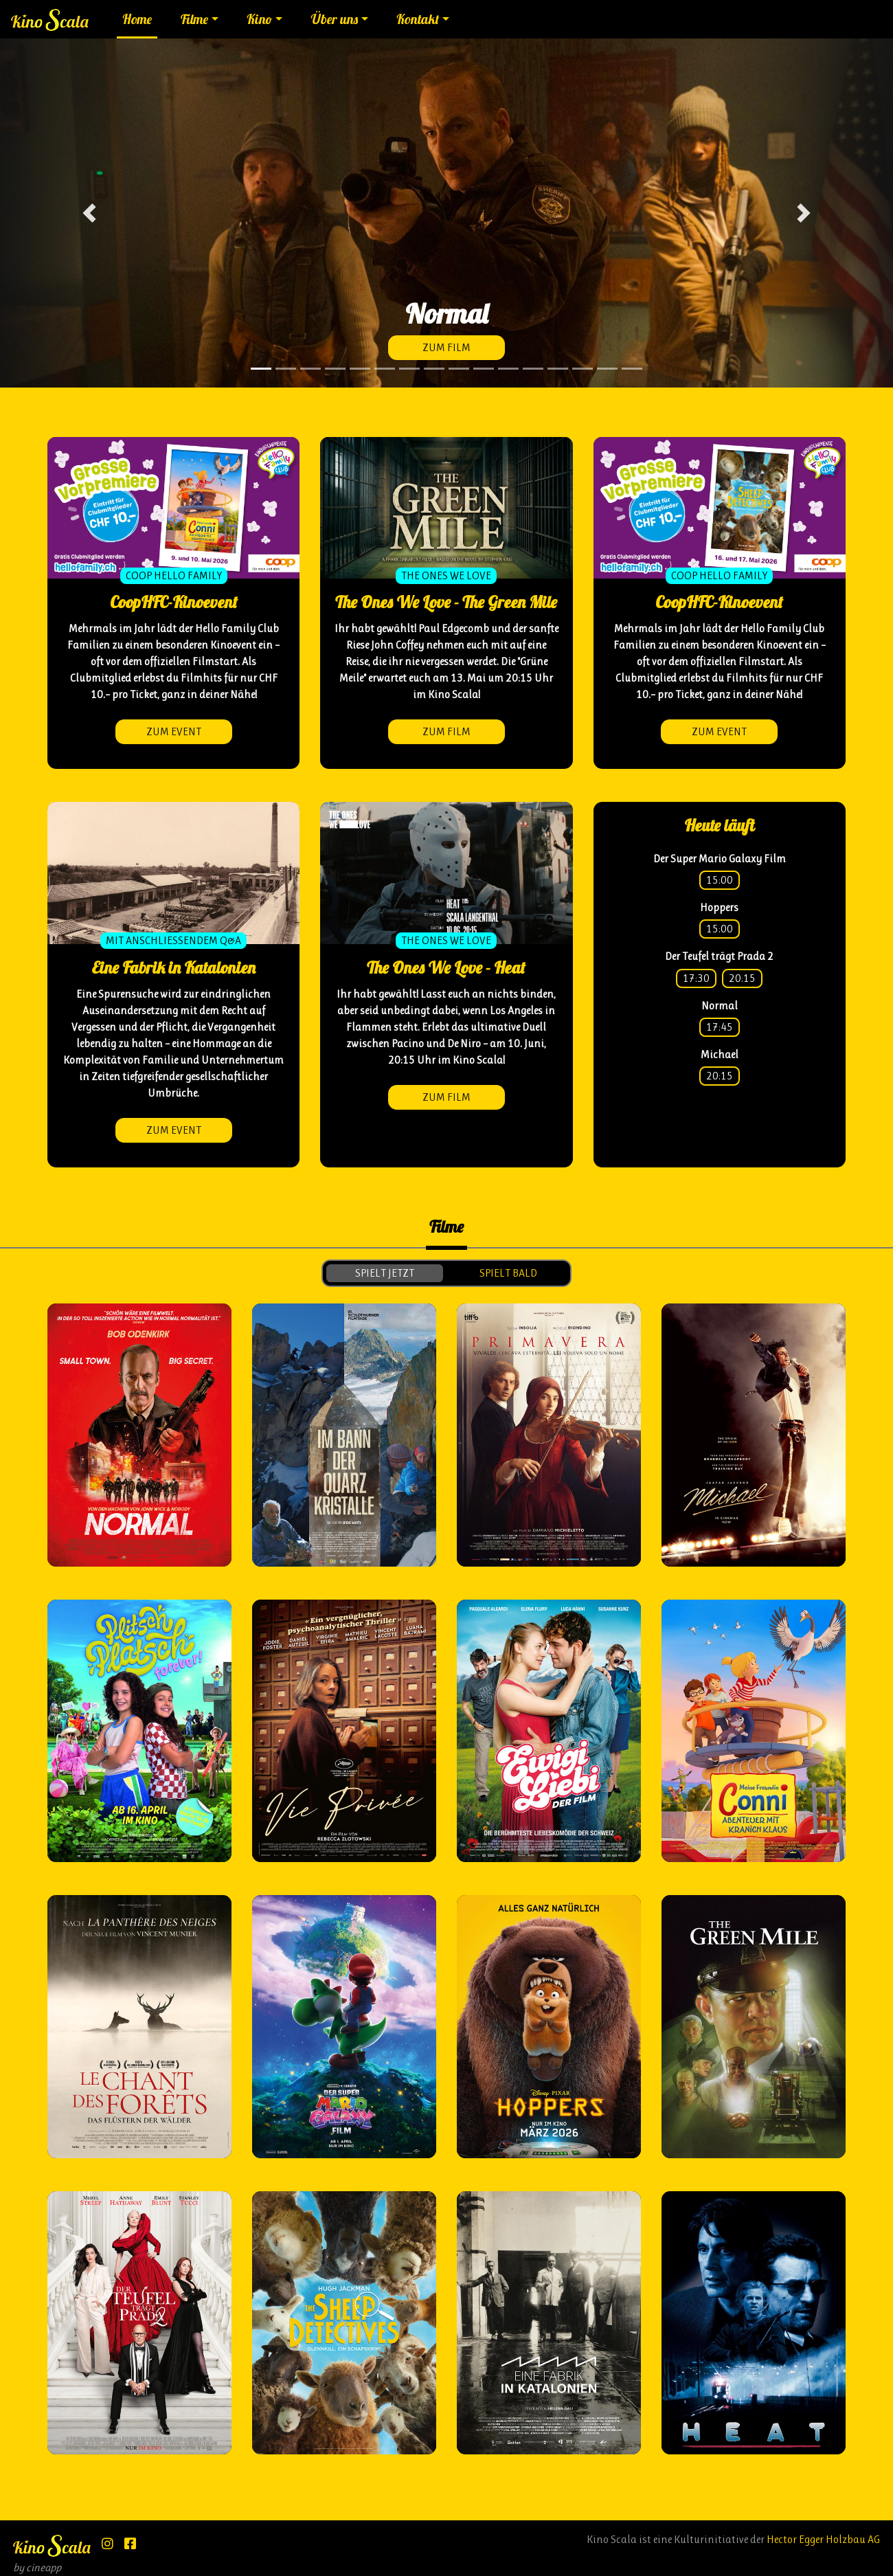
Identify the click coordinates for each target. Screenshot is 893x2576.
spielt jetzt (384, 1272)
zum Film (446, 347)
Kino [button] (259, 19)
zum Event (173, 731)
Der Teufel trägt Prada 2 (719, 956)
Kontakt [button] (417, 19)
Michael (719, 1054)
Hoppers (719, 907)
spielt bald (508, 1272)
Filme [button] (194, 19)
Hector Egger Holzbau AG (823, 2539)
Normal (719, 1005)
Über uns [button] (334, 19)
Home (137, 19)
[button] (89, 213)
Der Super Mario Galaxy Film (719, 858)
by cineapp (37, 2567)
